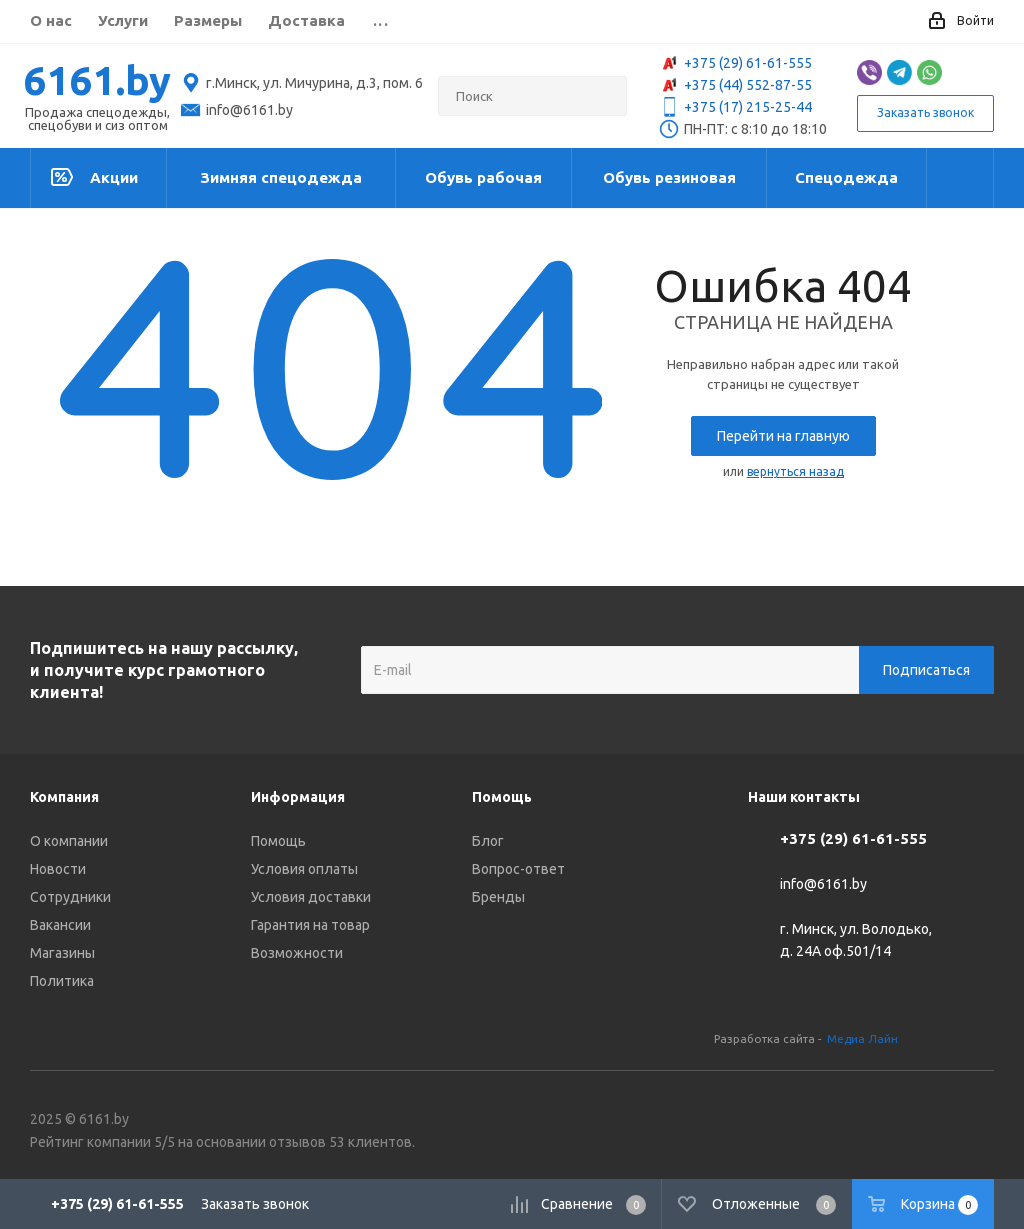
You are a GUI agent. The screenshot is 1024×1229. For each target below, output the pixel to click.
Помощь (278, 841)
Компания (64, 797)
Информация (298, 797)
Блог (488, 841)
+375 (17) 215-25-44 (735, 107)
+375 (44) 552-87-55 (735, 85)
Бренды (498, 897)
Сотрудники (70, 897)
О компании (69, 841)
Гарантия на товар (310, 925)
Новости (58, 869)
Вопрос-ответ (518, 869)
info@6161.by (823, 885)
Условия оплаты (304, 869)
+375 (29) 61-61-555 (735, 63)
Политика (62, 981)
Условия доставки (311, 897)
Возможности (297, 953)
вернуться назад (795, 471)
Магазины (62, 953)
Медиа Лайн (862, 1038)
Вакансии (60, 925)
